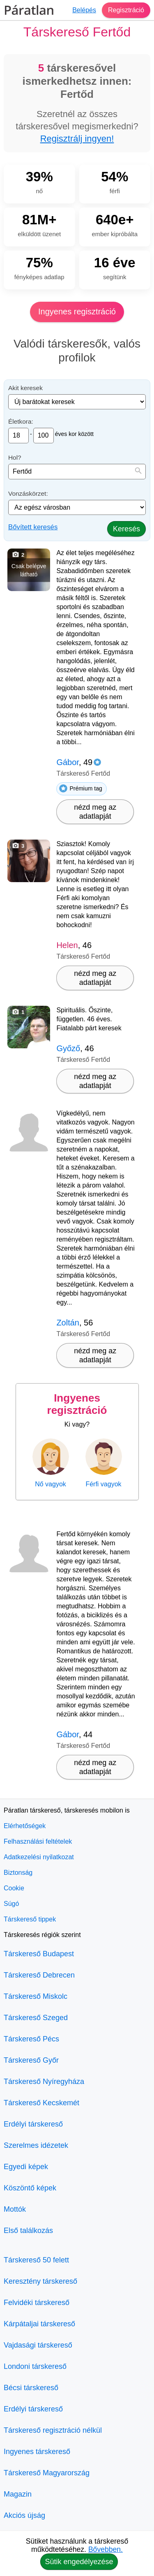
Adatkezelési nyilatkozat (39, 1857)
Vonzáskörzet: (28, 493)
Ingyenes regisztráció (77, 311)
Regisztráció (126, 10)
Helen (67, 945)
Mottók (15, 2209)
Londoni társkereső (35, 2366)
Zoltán (67, 1322)
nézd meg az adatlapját (95, 811)
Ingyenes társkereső (37, 2451)
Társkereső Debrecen (39, 1975)
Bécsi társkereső (31, 2388)
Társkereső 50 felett (36, 2260)
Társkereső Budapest (39, 1954)
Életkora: (20, 421)
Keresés (126, 529)
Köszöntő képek (30, 2188)
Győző (68, 1048)
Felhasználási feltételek (38, 1841)
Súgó (11, 1903)
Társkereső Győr (31, 2060)
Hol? (14, 457)
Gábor (67, 762)
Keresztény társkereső (40, 2281)
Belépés (84, 10)
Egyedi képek (26, 2167)
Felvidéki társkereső (36, 2302)
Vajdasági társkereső (38, 2345)
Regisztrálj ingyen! (77, 138)
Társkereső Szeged (36, 2018)
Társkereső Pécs (31, 2039)
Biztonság (18, 1872)
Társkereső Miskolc (35, 1996)
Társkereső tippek (30, 1919)
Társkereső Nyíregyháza (44, 2081)
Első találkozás (28, 2230)
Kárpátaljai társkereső (39, 2324)
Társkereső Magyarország (47, 2473)
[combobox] (77, 471)
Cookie (14, 1888)
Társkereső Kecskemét (41, 2103)
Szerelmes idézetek (36, 2145)
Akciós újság (24, 2515)
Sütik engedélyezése (79, 2562)
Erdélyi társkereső (33, 2124)
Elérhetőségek (25, 1825)
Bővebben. (105, 2549)
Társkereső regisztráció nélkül (53, 2430)
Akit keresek (25, 387)
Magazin (18, 2494)
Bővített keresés (32, 527)
